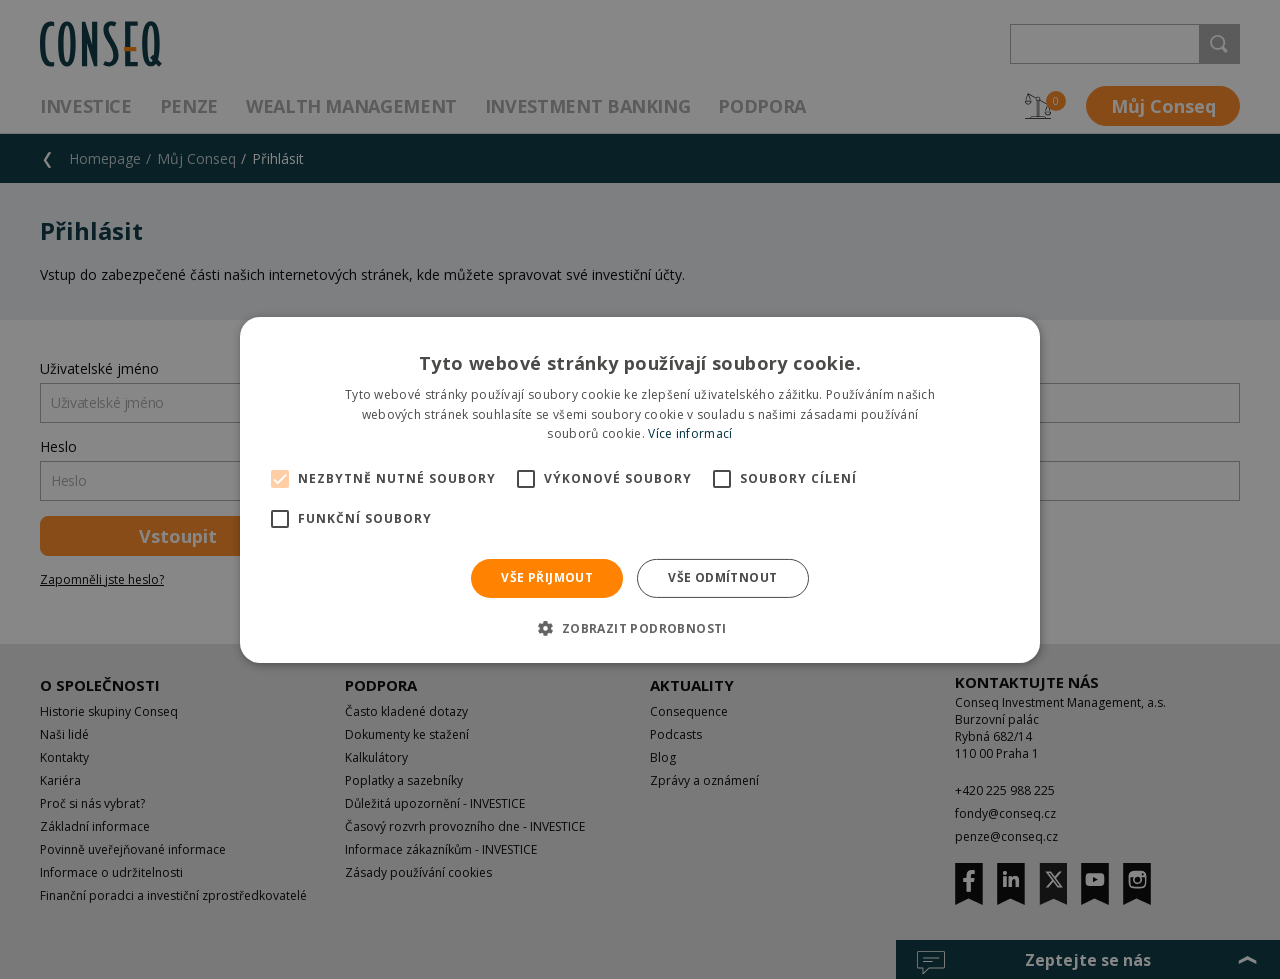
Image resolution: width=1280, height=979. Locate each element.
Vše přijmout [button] (547, 577)
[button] (639, 628)
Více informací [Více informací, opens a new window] (690, 433)
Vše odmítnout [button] (722, 577)
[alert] (640, 489)
